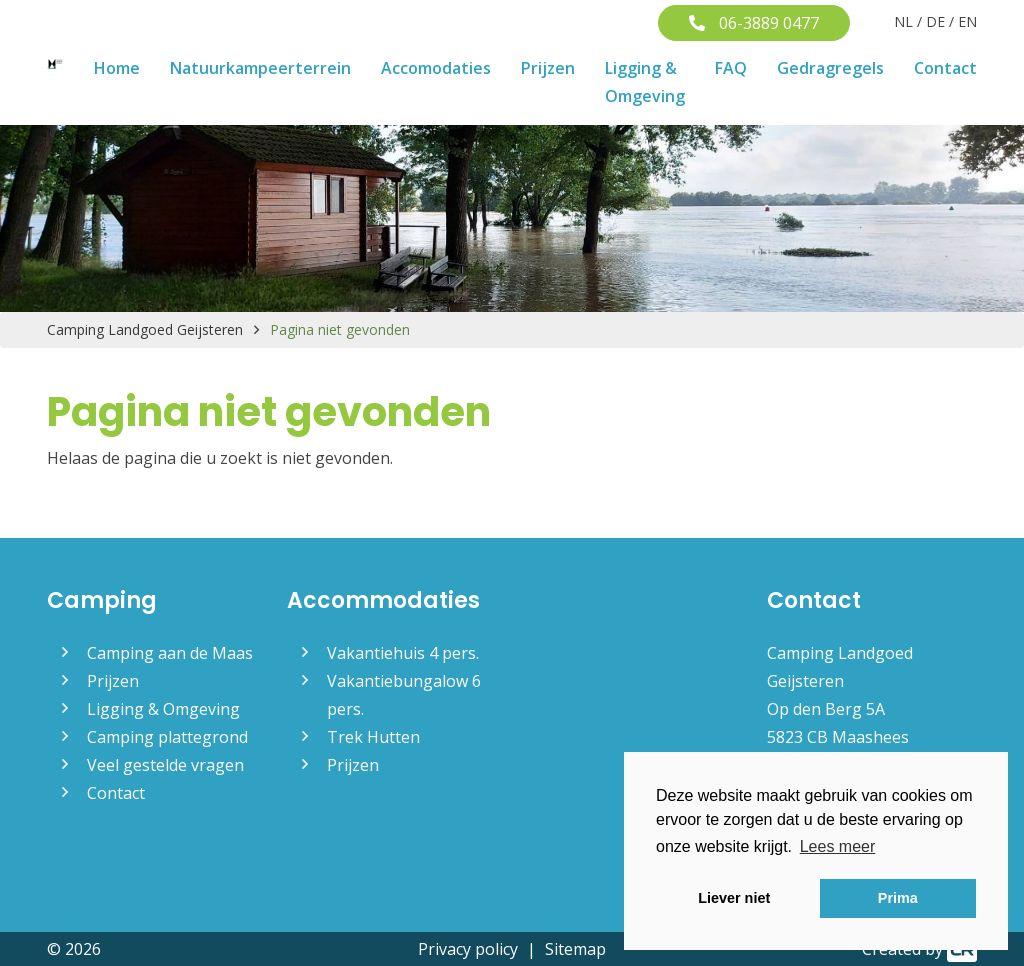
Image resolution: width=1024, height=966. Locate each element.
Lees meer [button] (838, 846)
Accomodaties (436, 68)
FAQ (731, 68)
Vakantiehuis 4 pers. (403, 653)
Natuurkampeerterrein (260, 68)
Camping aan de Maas (170, 653)
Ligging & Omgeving (645, 82)
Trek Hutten (373, 737)
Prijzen (548, 68)
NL (903, 21)
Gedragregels (830, 68)
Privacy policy (468, 949)
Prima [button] (898, 898)
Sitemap (575, 949)
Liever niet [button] (734, 898)
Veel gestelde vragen (165, 765)
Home (117, 68)
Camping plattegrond (167, 737)
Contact (945, 68)
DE (935, 21)
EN (967, 21)
